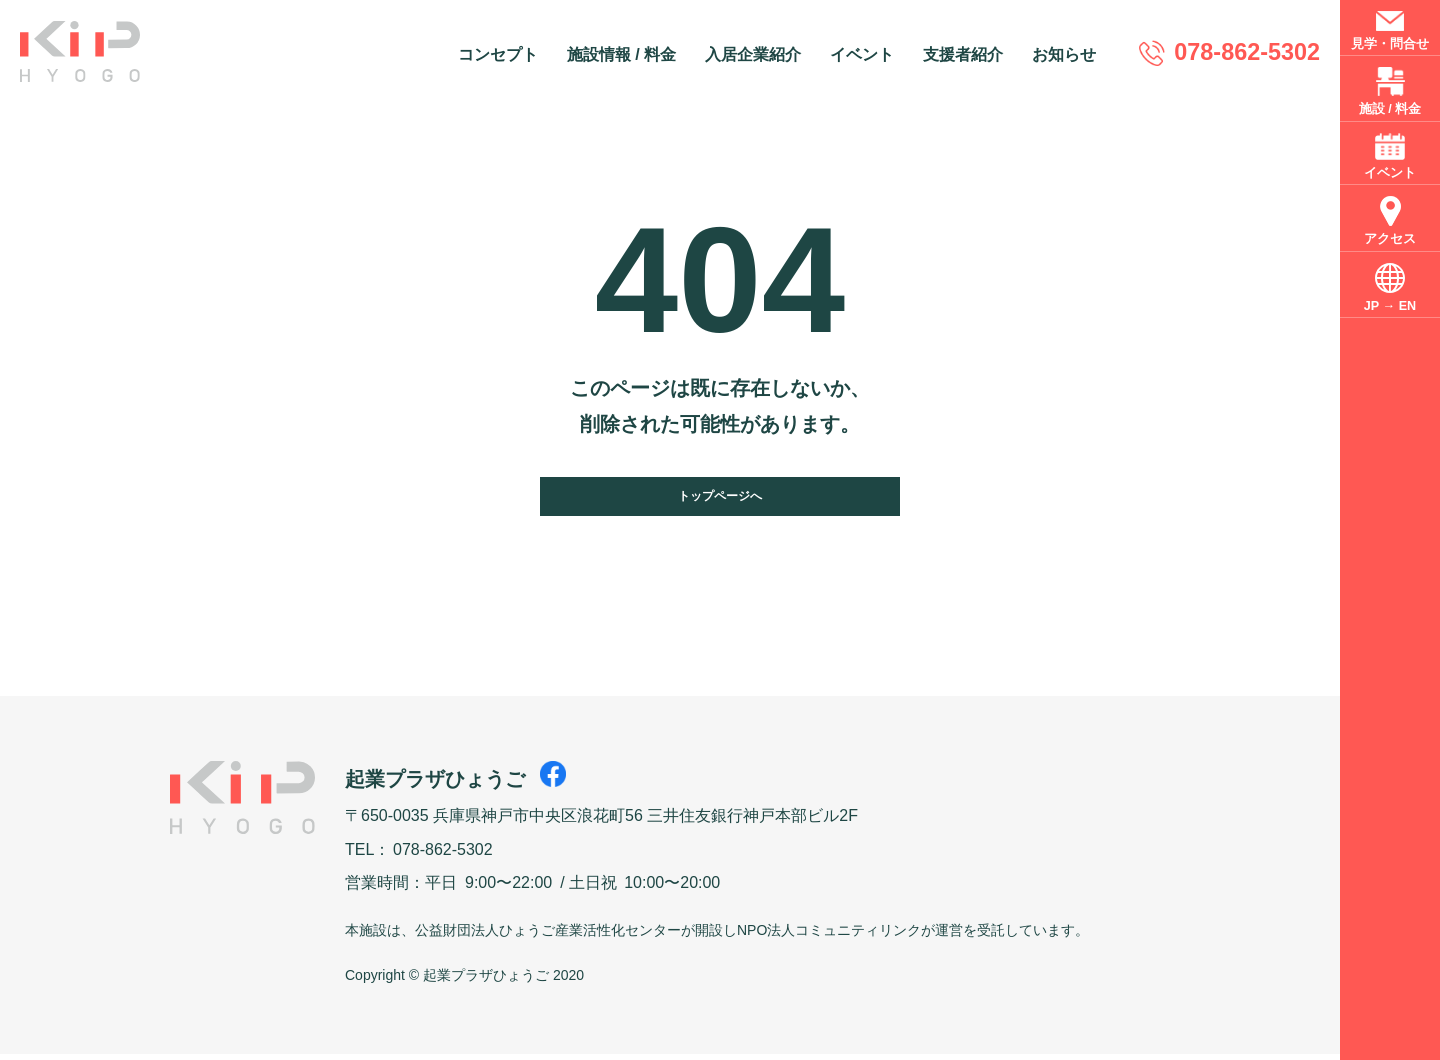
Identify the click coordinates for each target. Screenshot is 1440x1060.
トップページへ (720, 499)
